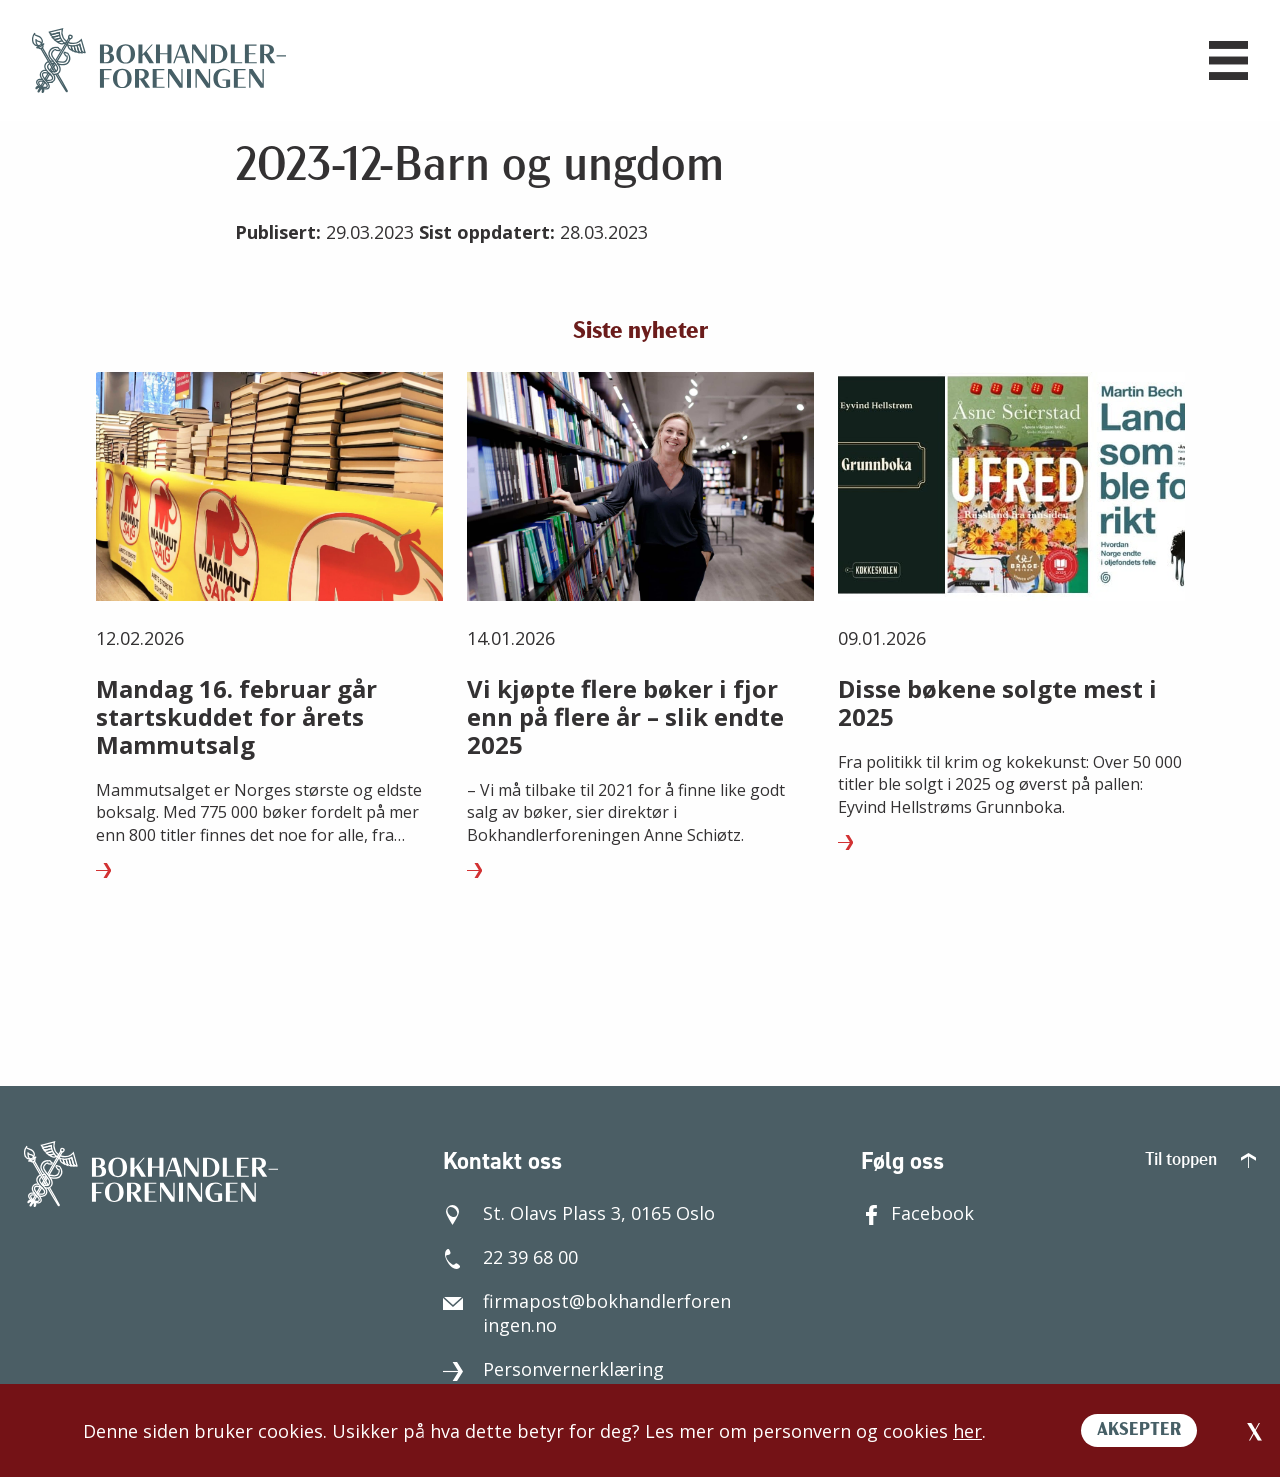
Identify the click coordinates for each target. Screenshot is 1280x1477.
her (967, 1431)
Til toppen (1200, 1160)
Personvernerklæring (553, 1369)
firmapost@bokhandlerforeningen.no (587, 1313)
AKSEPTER (1139, 1430)
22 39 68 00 (510, 1257)
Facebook (917, 1213)
